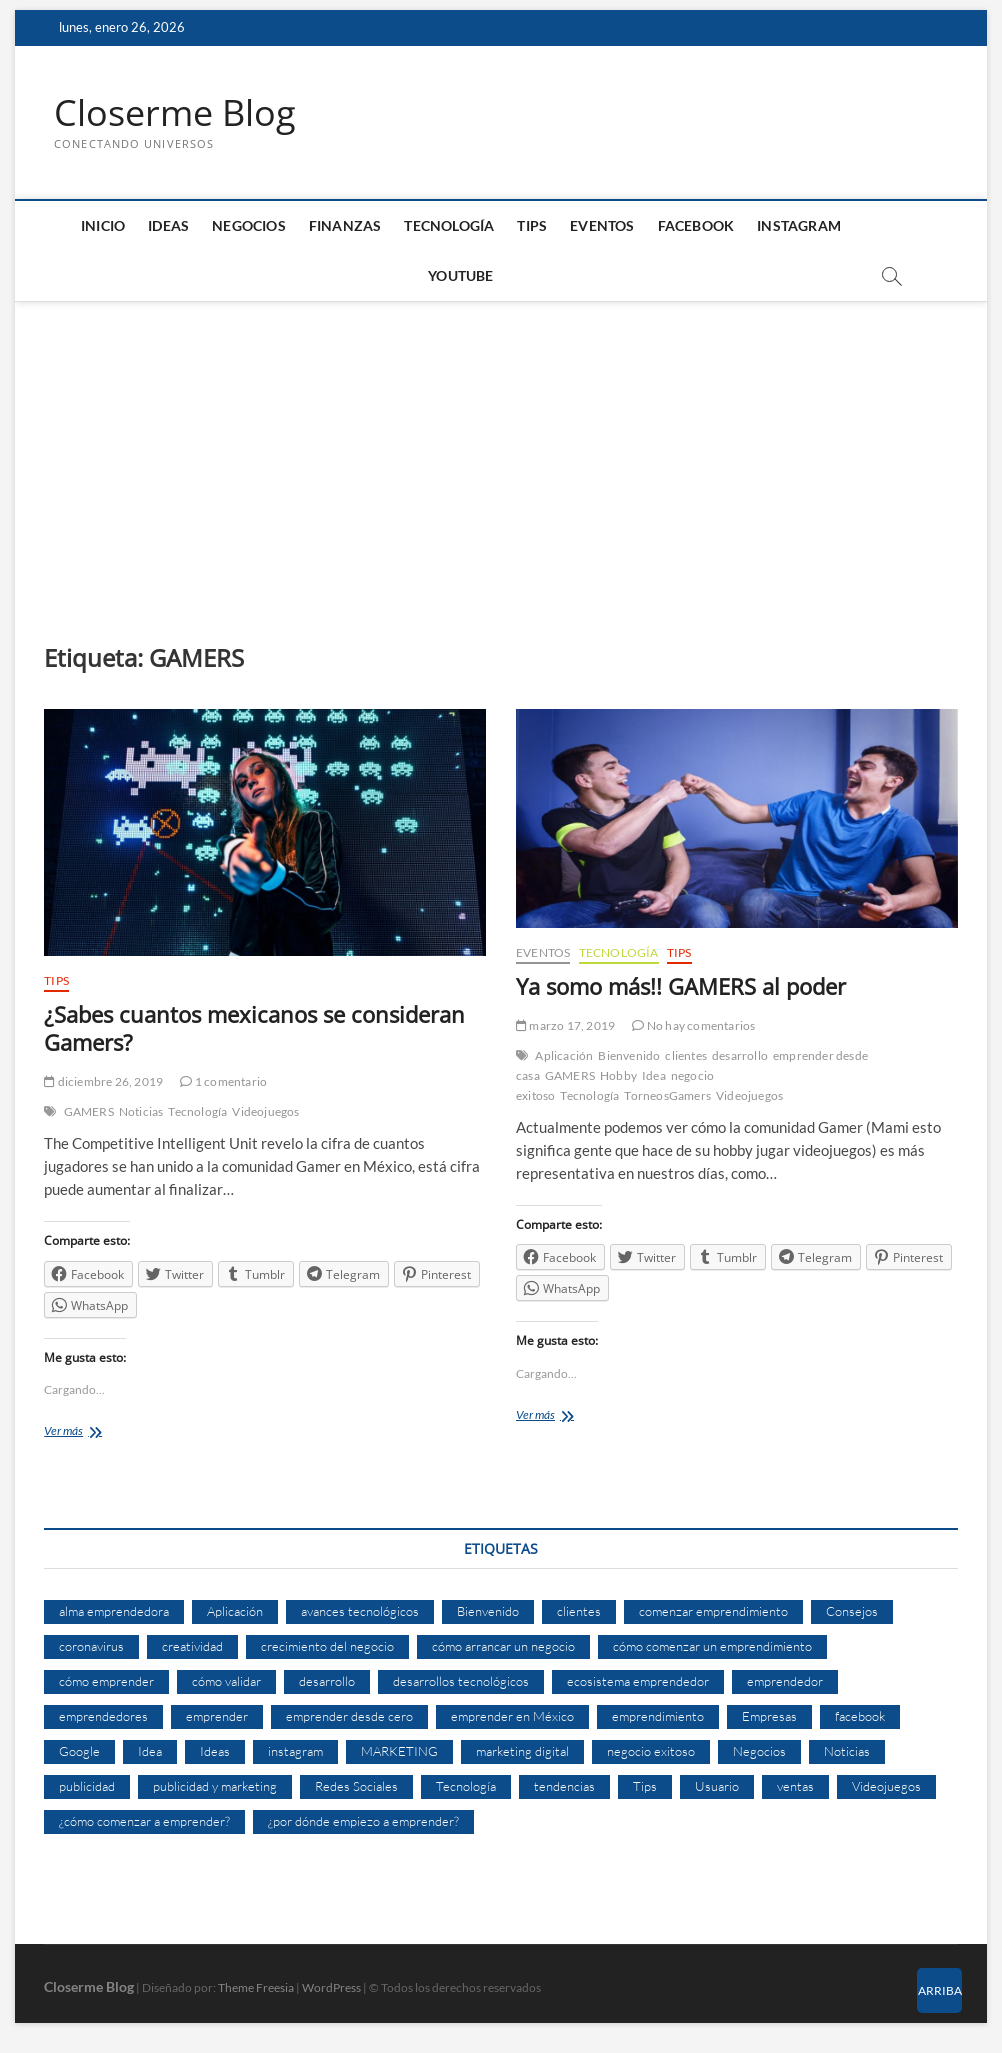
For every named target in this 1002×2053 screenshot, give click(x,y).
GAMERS (89, 1111)
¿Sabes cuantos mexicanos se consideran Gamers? (254, 1029)
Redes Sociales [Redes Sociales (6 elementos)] (356, 1786)
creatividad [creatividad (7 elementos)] (192, 1646)
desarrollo (740, 1055)
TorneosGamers (667, 1095)
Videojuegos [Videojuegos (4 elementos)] (886, 1786)
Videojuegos (265, 1111)
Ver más (89, 1432)
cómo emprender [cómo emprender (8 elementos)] (106, 1681)
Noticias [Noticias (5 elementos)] (847, 1751)
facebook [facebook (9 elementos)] (860, 1716)
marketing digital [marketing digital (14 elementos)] (522, 1751)
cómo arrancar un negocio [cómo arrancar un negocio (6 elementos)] (503, 1646)
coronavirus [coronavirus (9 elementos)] (91, 1646)
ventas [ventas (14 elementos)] (795, 1786)
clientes (686, 1055)
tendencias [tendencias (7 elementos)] (564, 1786)
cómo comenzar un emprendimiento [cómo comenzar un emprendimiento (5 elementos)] (712, 1646)
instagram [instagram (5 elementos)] (295, 1751)
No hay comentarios (693, 1025)
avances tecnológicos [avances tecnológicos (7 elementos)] (360, 1611)
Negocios (249, 225)
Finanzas (345, 225)
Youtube (460, 275)
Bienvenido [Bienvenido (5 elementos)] (488, 1611)
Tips (532, 225)
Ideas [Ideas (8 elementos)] (215, 1751)
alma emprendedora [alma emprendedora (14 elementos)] (114, 1611)
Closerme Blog (175, 113)
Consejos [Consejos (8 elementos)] (852, 1611)
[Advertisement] (501, 452)
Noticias (141, 1111)
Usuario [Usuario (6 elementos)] (717, 1786)
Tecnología (449, 225)
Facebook (696, 225)
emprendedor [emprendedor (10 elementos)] (785, 1681)
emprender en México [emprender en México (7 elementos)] (512, 1716)
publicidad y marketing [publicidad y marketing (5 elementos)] (215, 1786)
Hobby (618, 1075)
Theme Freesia (256, 1987)
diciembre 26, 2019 (103, 1081)
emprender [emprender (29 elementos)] (217, 1716)
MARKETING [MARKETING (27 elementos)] (399, 1751)
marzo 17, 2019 (565, 1025)
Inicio (103, 225)
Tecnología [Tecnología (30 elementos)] (466, 1786)
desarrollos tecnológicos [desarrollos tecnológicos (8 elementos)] (461, 1681)
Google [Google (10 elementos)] (79, 1751)
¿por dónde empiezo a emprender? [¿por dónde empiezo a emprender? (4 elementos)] (363, 1821)
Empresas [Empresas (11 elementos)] (769, 1716)
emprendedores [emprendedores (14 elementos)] (103, 1716)
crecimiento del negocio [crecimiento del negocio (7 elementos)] (327, 1646)
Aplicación (564, 1055)
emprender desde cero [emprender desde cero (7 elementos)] (349, 1716)
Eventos (602, 225)
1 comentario (223, 1081)
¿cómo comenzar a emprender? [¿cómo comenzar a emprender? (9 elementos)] (144, 1821)
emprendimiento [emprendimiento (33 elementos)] (658, 1716)
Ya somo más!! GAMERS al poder (681, 986)
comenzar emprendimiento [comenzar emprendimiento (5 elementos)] (713, 1611)
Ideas (168, 225)
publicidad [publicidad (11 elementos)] (87, 1786)
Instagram (799, 225)
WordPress (331, 1987)
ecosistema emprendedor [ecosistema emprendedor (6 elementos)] (638, 1681)
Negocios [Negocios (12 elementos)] (759, 1751)
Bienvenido (629, 1055)
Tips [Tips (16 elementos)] (645, 1786)
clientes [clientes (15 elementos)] (579, 1611)
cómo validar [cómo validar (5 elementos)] (226, 1681)
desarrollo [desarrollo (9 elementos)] (327, 1681)
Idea (654, 1075)
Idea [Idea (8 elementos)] (150, 1751)
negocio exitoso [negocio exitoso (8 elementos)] (651, 1751)
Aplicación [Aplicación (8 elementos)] (235, 1611)
